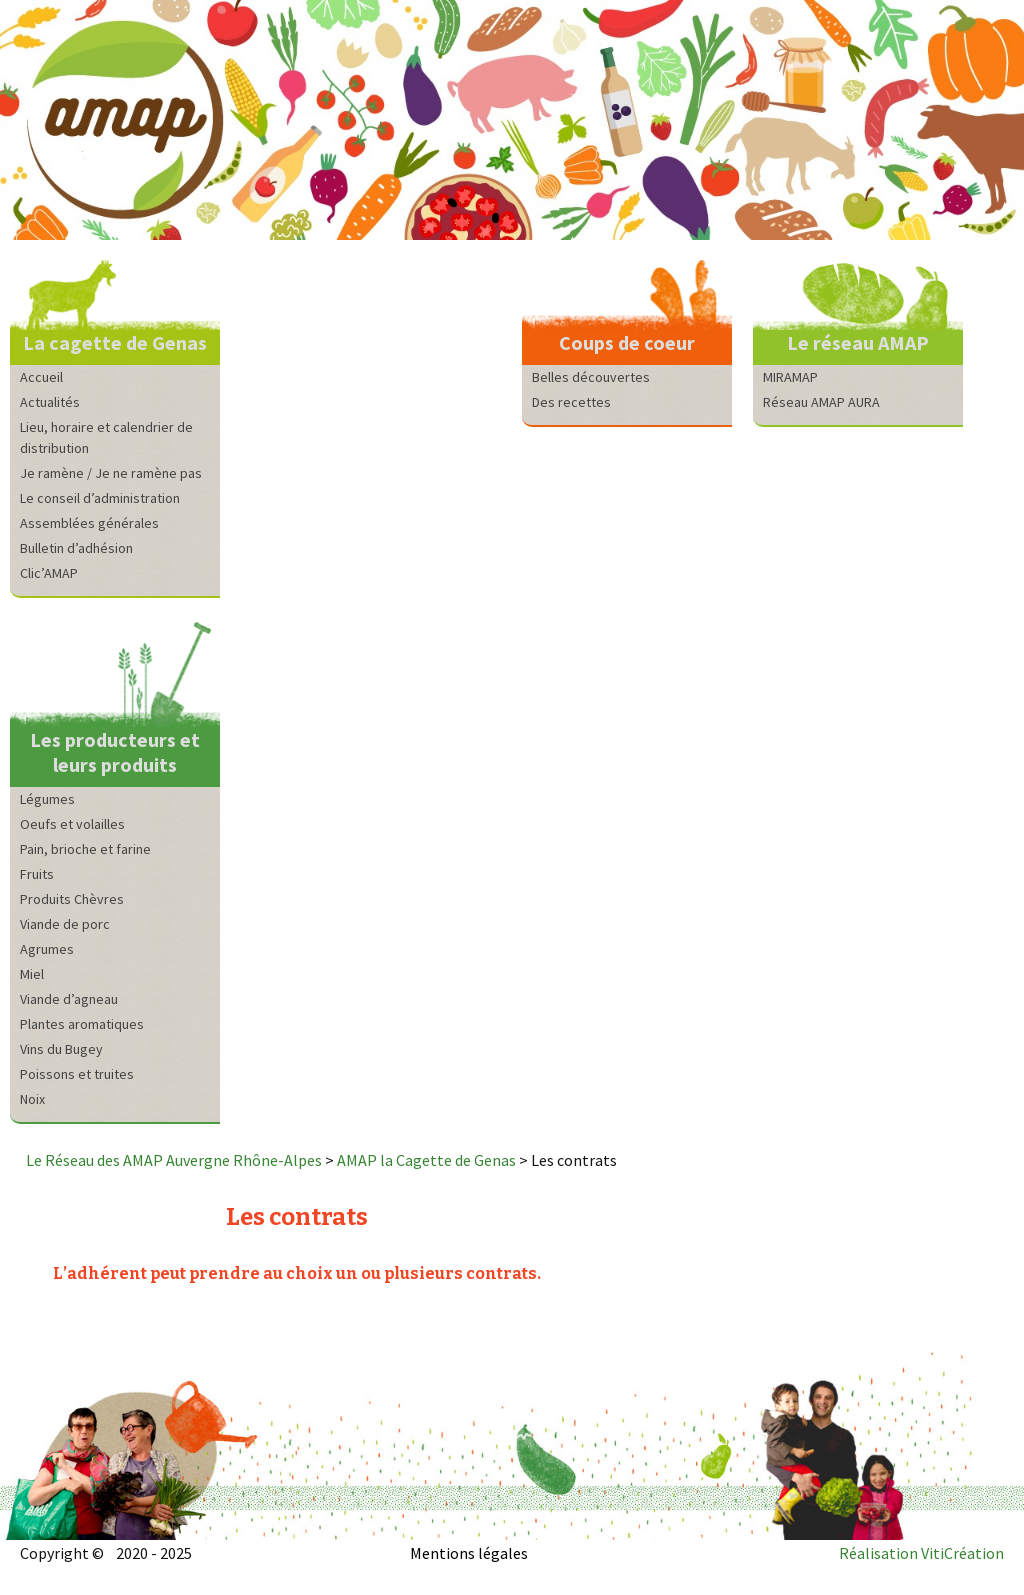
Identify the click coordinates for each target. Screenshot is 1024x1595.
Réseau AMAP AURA (821, 402)
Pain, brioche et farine (85, 849)
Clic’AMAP (49, 573)
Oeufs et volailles (72, 824)
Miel (32, 974)
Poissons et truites (77, 1074)
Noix (32, 1099)
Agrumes (47, 949)
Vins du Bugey (61, 1049)
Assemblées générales (89, 523)
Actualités (50, 402)
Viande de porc (65, 924)
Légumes (47, 799)
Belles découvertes (591, 377)
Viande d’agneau (69, 999)
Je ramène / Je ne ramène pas (111, 473)
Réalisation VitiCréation (921, 1553)
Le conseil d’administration (100, 498)
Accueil (41, 377)
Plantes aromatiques (82, 1024)
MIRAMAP (790, 377)
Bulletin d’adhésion (76, 548)
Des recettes (571, 402)
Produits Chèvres (72, 899)
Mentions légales (469, 1553)
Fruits (37, 874)
